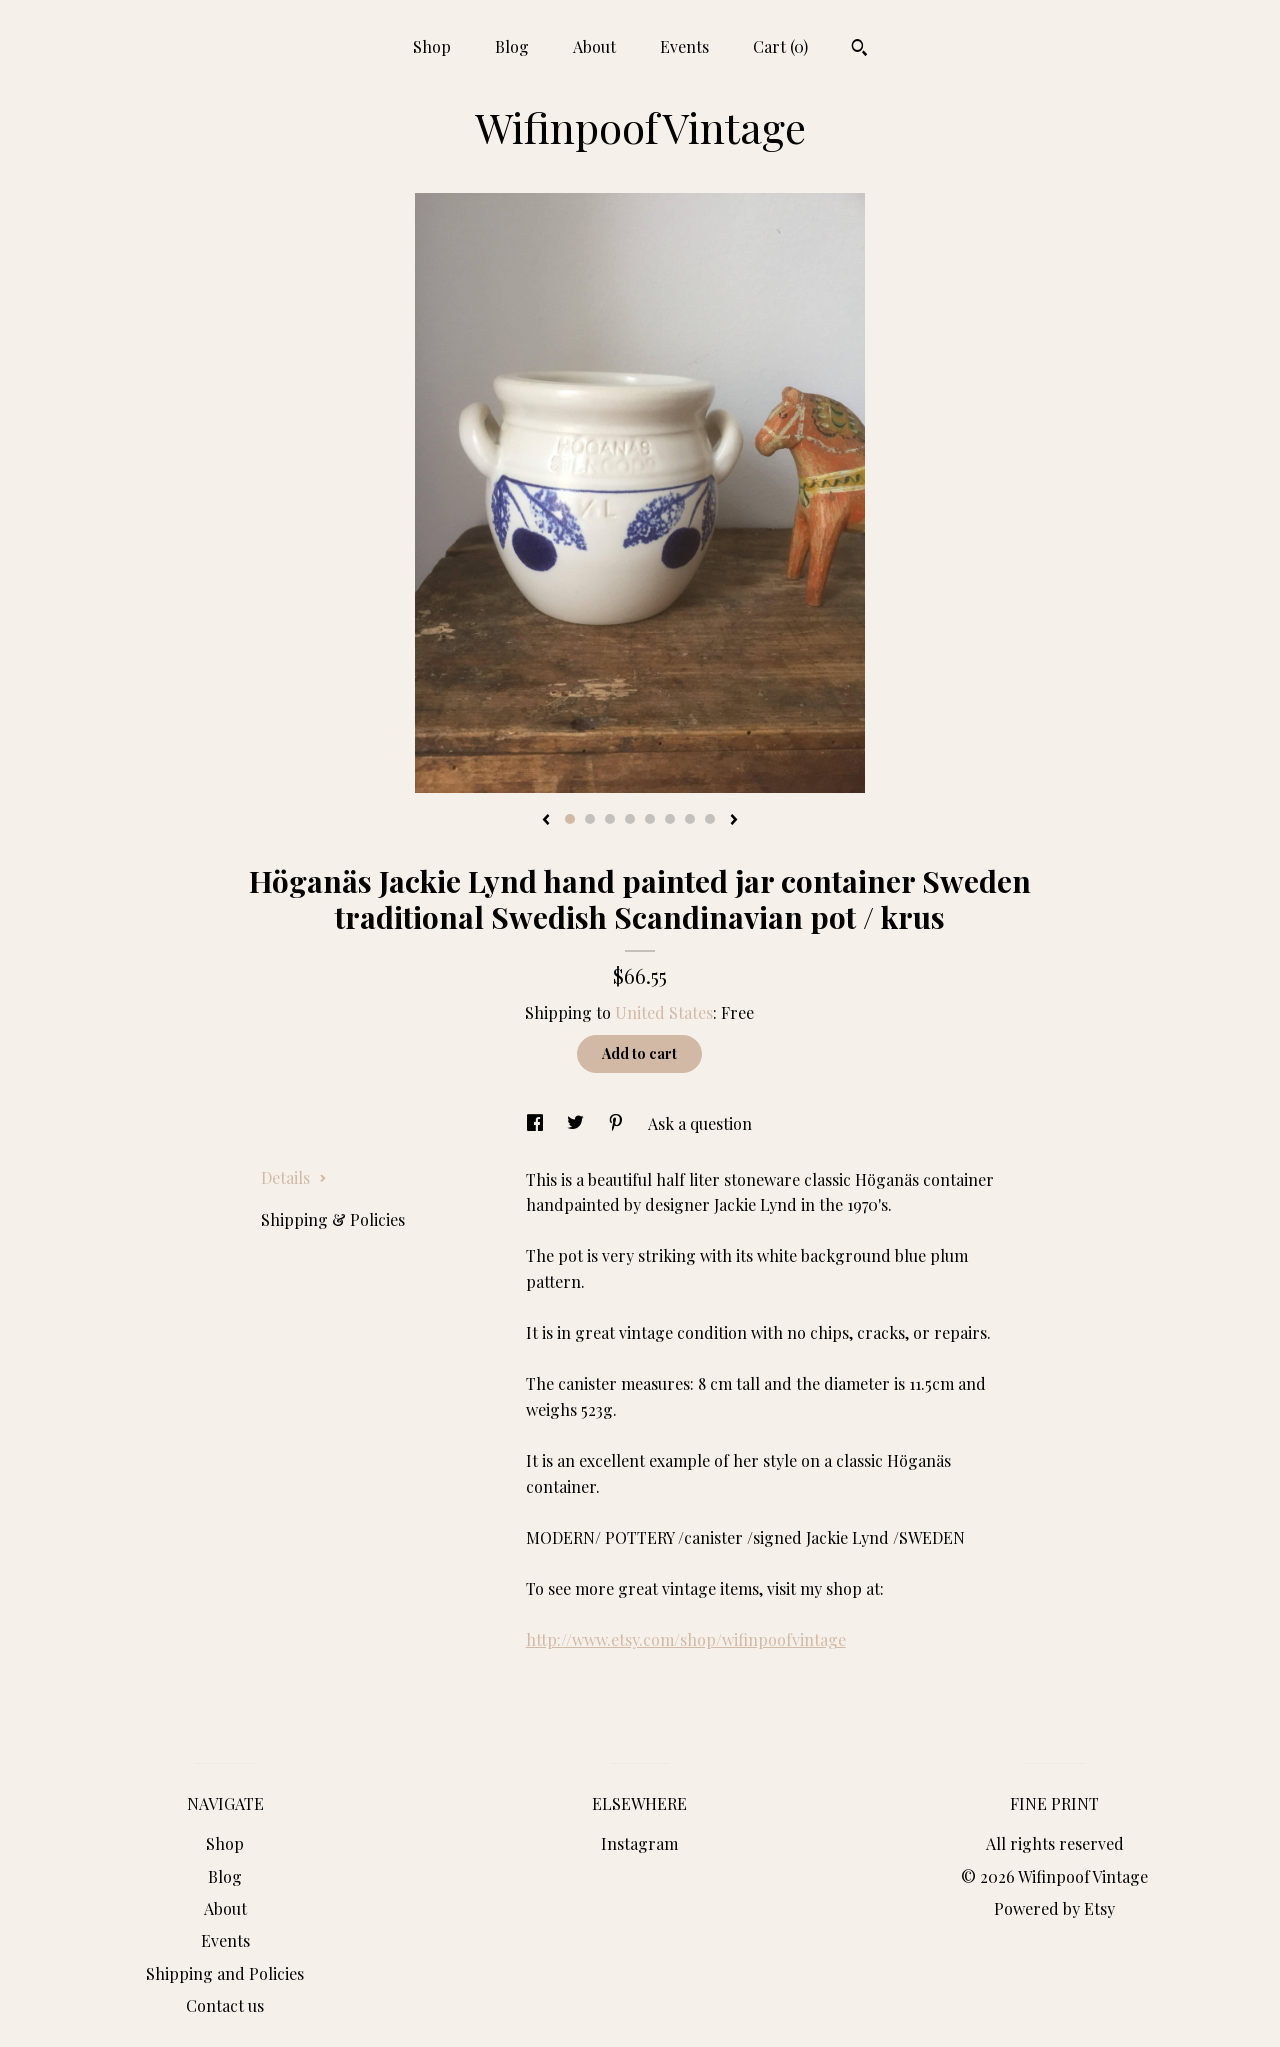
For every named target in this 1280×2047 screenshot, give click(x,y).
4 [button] (630, 819)
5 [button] (650, 819)
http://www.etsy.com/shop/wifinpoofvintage (686, 1639)
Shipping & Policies (333, 1219)
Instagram (639, 1843)
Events (684, 46)
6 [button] (670, 819)
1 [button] (570, 819)
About (594, 46)
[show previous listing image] (546, 821)
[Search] (859, 50)
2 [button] (590, 819)
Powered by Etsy (1054, 1908)
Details (294, 1177)
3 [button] (610, 819)
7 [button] (690, 819)
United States (664, 1012)
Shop (432, 46)
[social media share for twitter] (577, 1123)
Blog (512, 46)
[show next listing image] (734, 821)
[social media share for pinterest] (618, 1123)
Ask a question (700, 1123)
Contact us (225, 2005)
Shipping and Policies (225, 1973)
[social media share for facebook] (537, 1123)
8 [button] (710, 819)
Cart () (780, 46)
